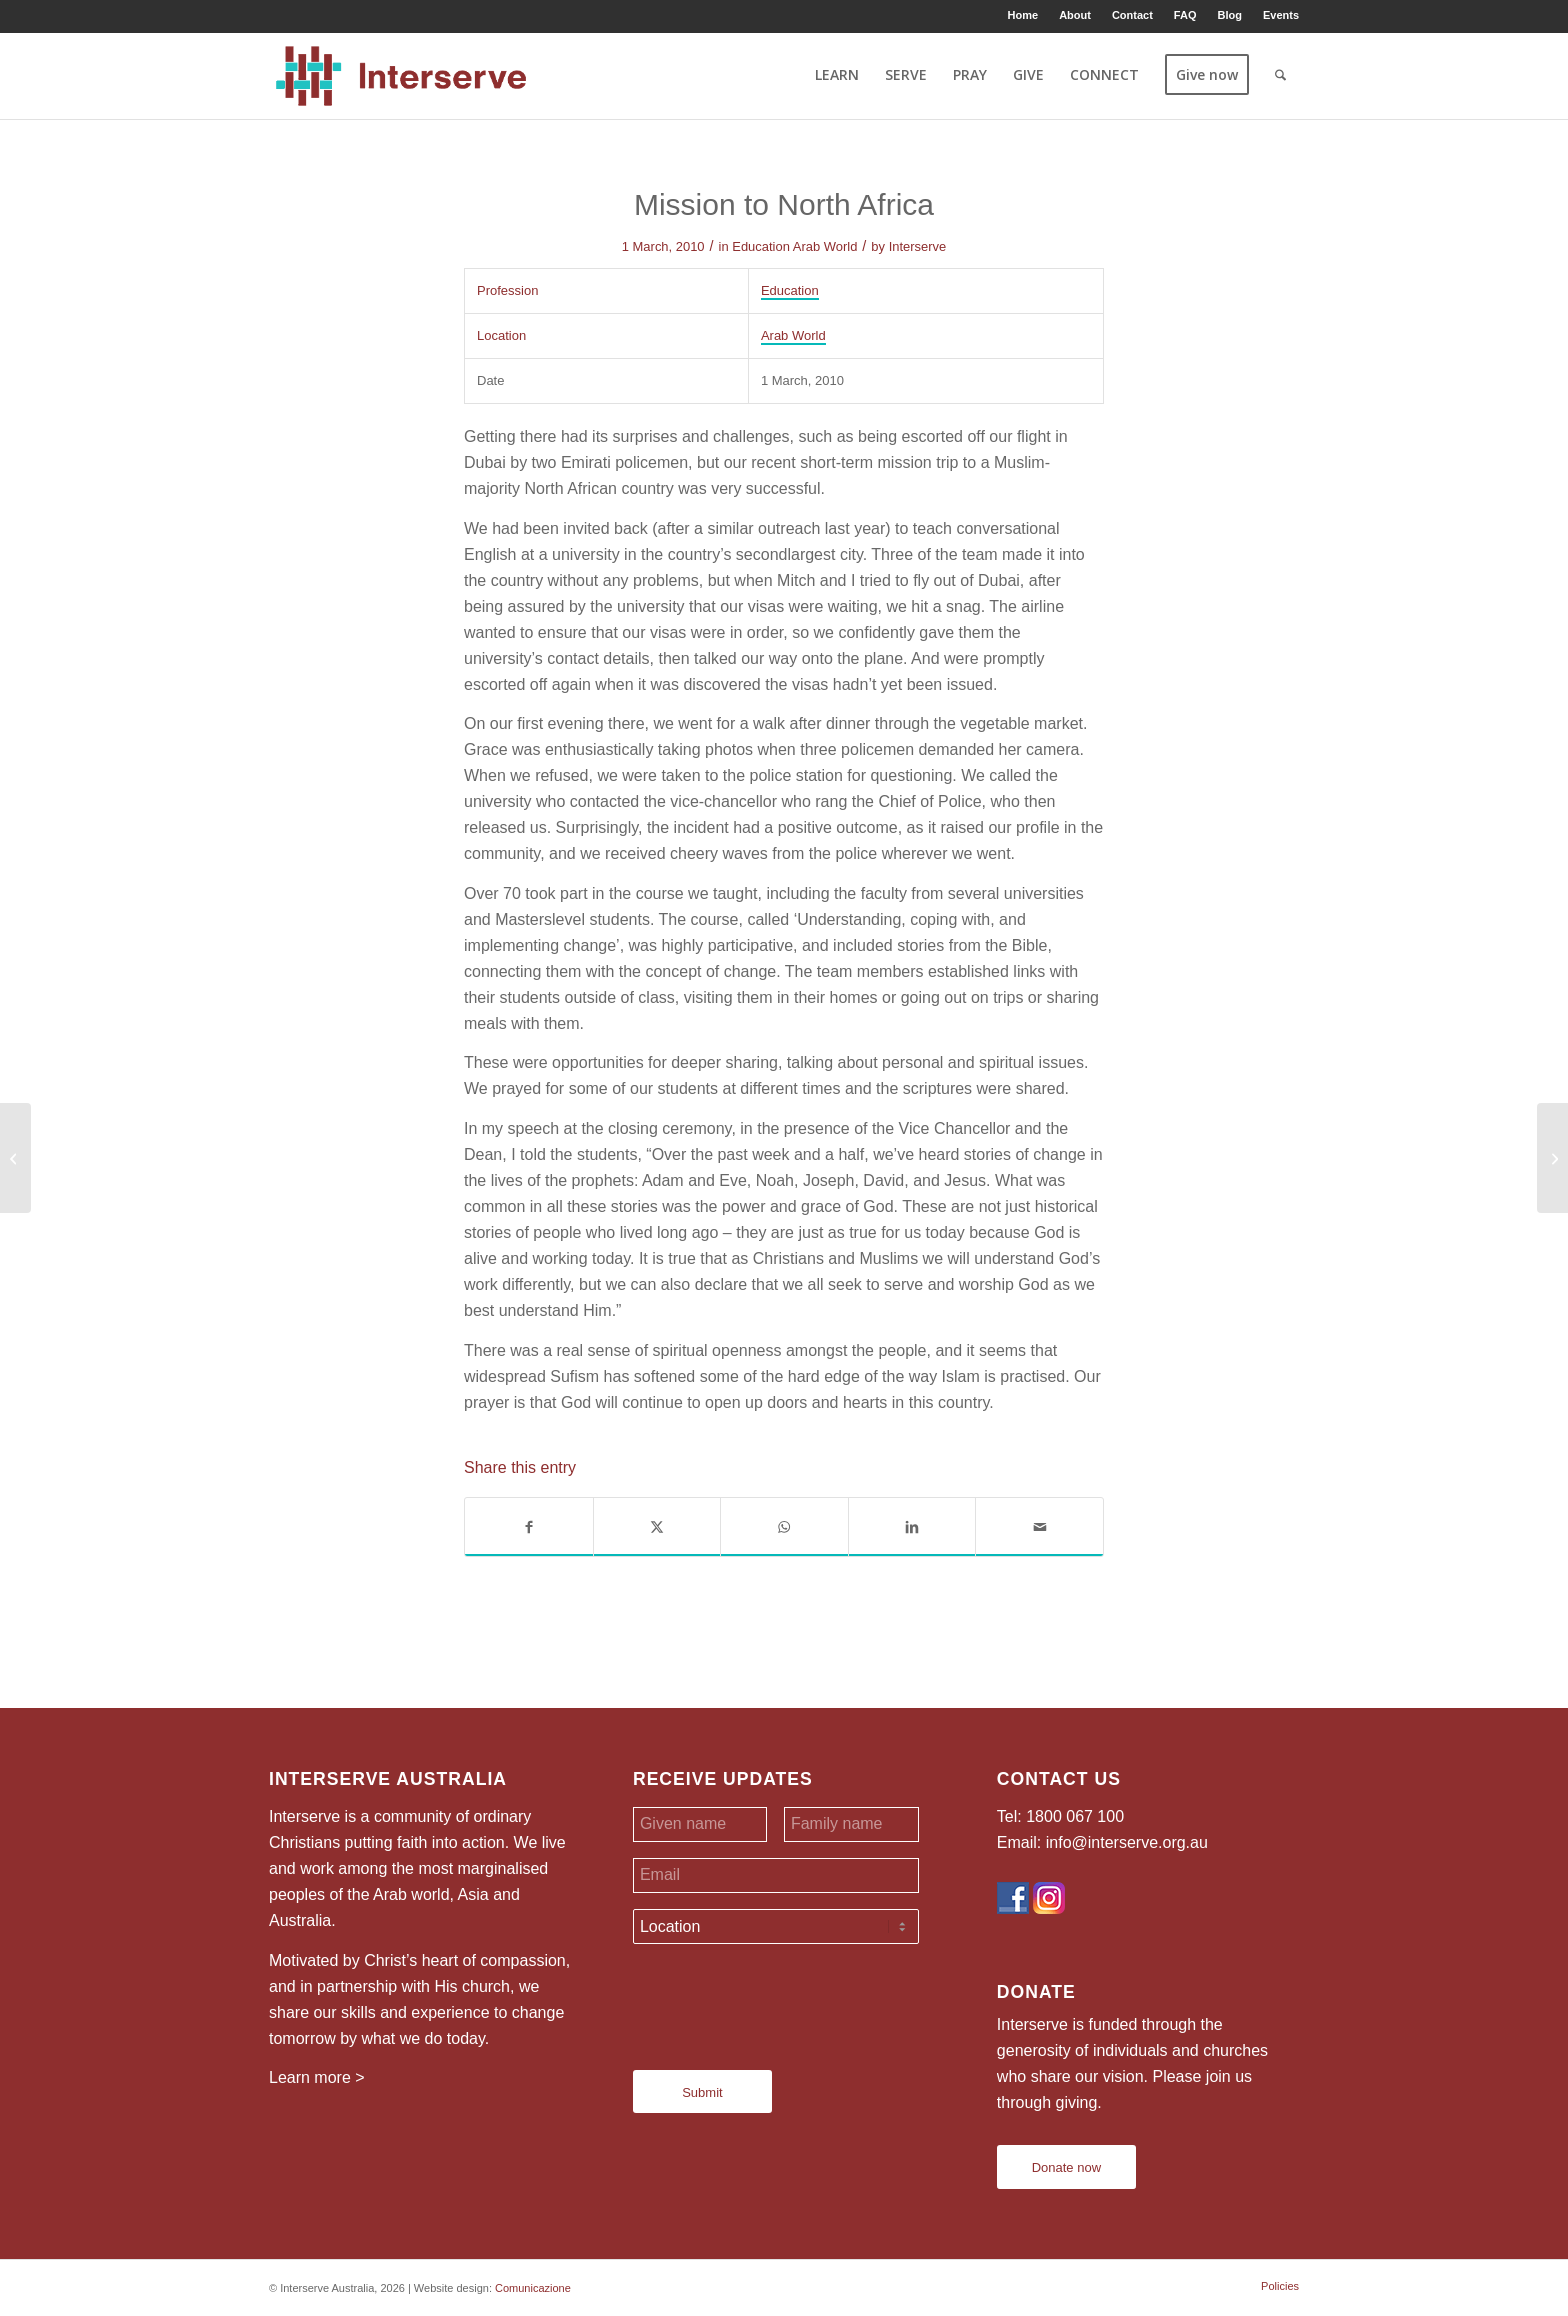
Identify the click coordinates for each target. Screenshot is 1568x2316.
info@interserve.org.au (1127, 1842)
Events (1281, 15)
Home (1023, 15)
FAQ (1185, 15)
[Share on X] (657, 1527)
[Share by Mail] (1039, 1527)
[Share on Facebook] (529, 1527)
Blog (1229, 15)
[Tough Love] (1552, 1158)
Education (761, 246)
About (1075, 15)
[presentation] (785, 1999)
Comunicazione (533, 2288)
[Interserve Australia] (401, 75)
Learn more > (317, 2077)
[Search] (1280, 75)
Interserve (918, 246)
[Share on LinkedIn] (912, 1527)
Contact (1132, 15)
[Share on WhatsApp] (784, 1527)
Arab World (825, 246)
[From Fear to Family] (15, 1158)
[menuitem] (1024, 15)
